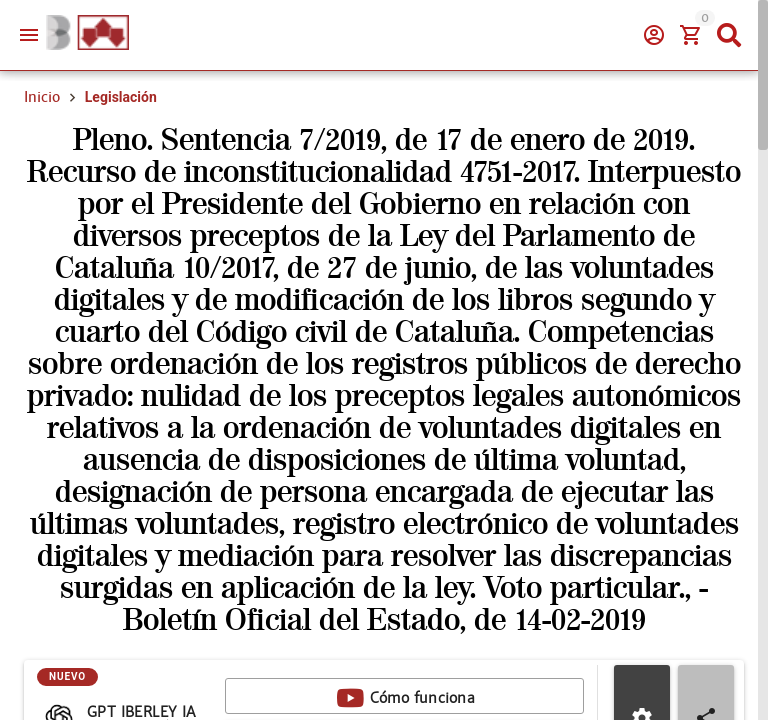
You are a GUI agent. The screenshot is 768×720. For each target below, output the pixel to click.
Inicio (42, 97)
